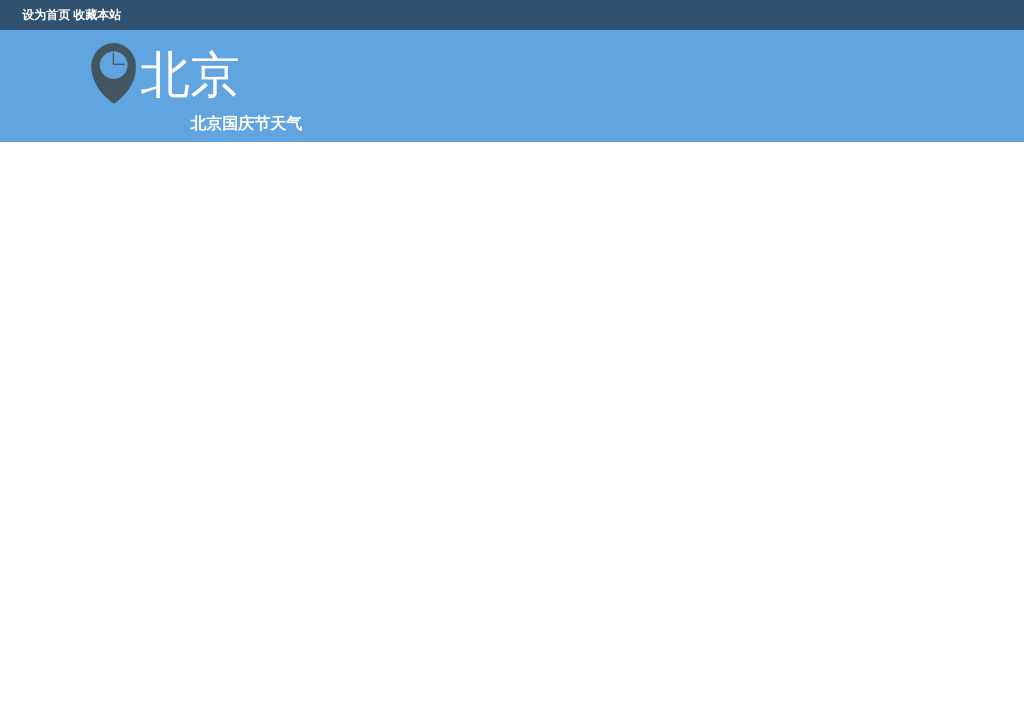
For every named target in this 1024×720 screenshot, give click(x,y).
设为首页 (46, 15)
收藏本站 (97, 15)
